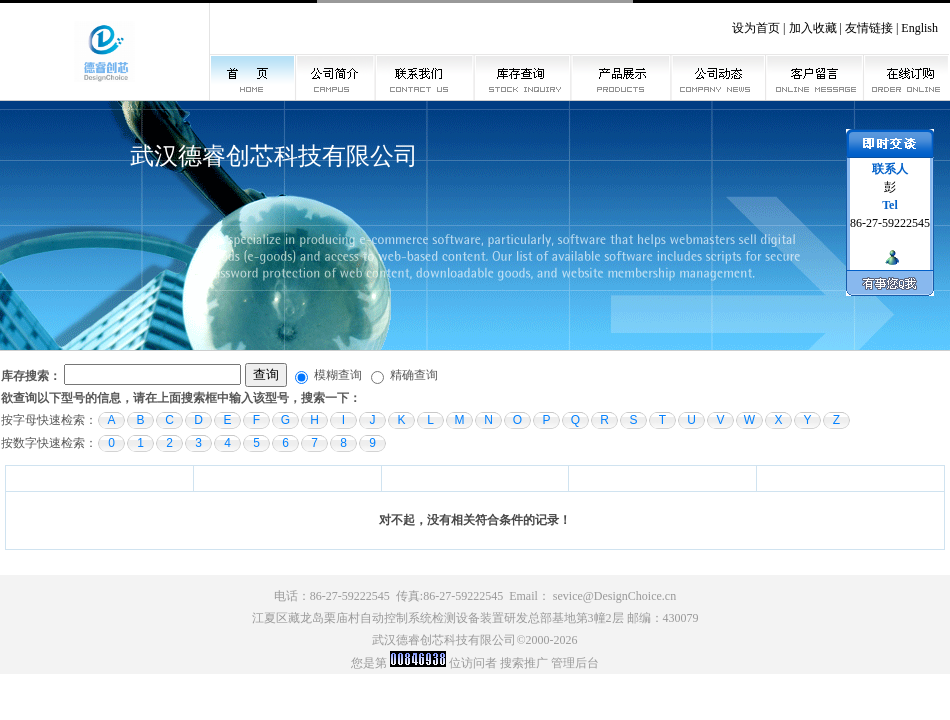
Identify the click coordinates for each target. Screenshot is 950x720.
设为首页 (756, 28)
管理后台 (575, 663)
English (919, 28)
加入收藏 (813, 28)
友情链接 (869, 28)
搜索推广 (524, 663)
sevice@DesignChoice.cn (614, 596)
